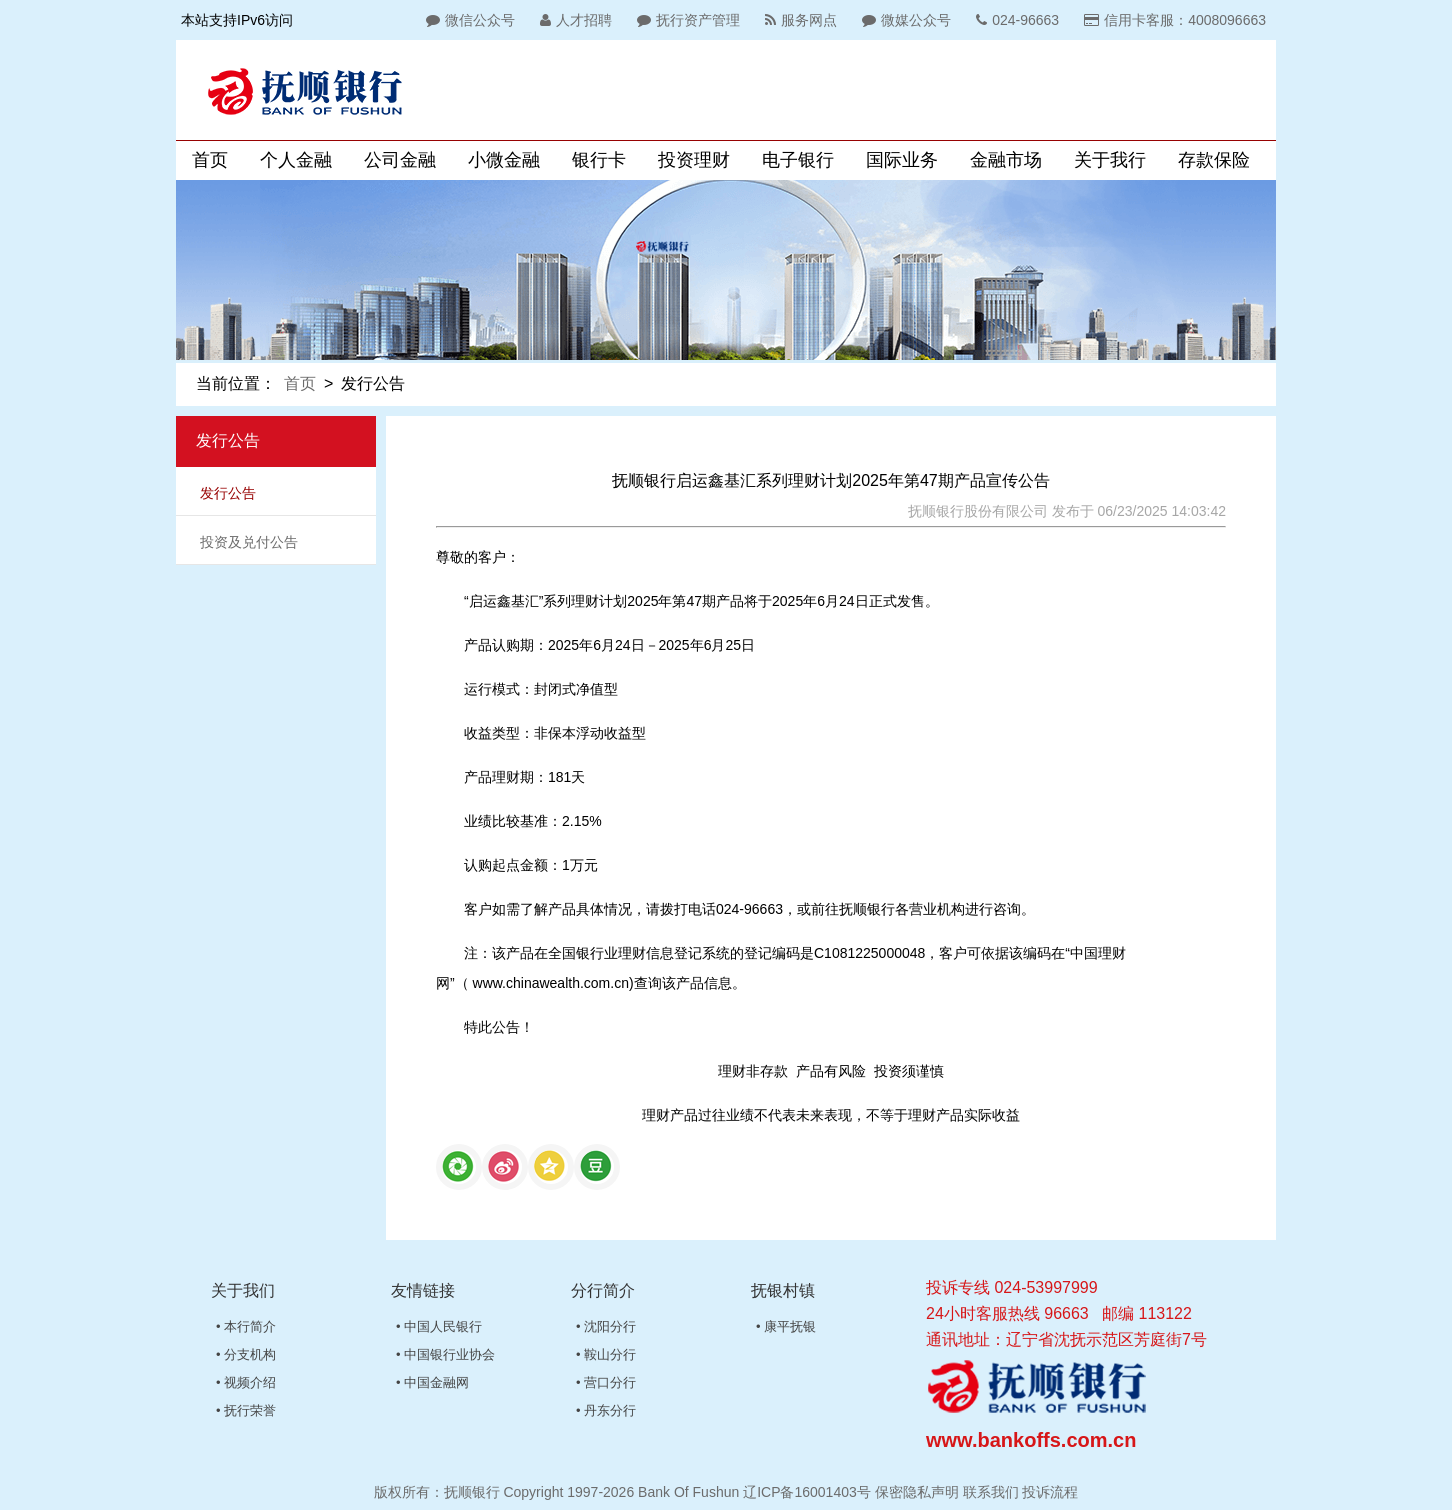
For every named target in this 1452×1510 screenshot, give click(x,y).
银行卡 (599, 160)
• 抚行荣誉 (246, 1410)
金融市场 (1006, 160)
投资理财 (694, 160)
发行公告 (228, 493)
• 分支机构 (246, 1354)
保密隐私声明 (917, 1492)
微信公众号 (468, 20)
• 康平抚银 (786, 1326)
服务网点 (798, 20)
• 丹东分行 (606, 1410)
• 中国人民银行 (439, 1326)
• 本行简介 (246, 1326)
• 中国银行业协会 (445, 1354)
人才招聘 (573, 20)
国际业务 (902, 160)
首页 (210, 160)
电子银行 (798, 160)
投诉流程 (1050, 1492)
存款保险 (1214, 160)
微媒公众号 (904, 20)
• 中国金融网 (432, 1382)
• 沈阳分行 (606, 1326)
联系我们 (991, 1492)
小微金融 (504, 160)
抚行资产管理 (686, 20)
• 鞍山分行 (606, 1354)
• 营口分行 (606, 1382)
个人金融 (296, 160)
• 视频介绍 (246, 1382)
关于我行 (1110, 160)
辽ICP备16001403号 (807, 1492)
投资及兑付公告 (249, 542)
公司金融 (400, 160)
